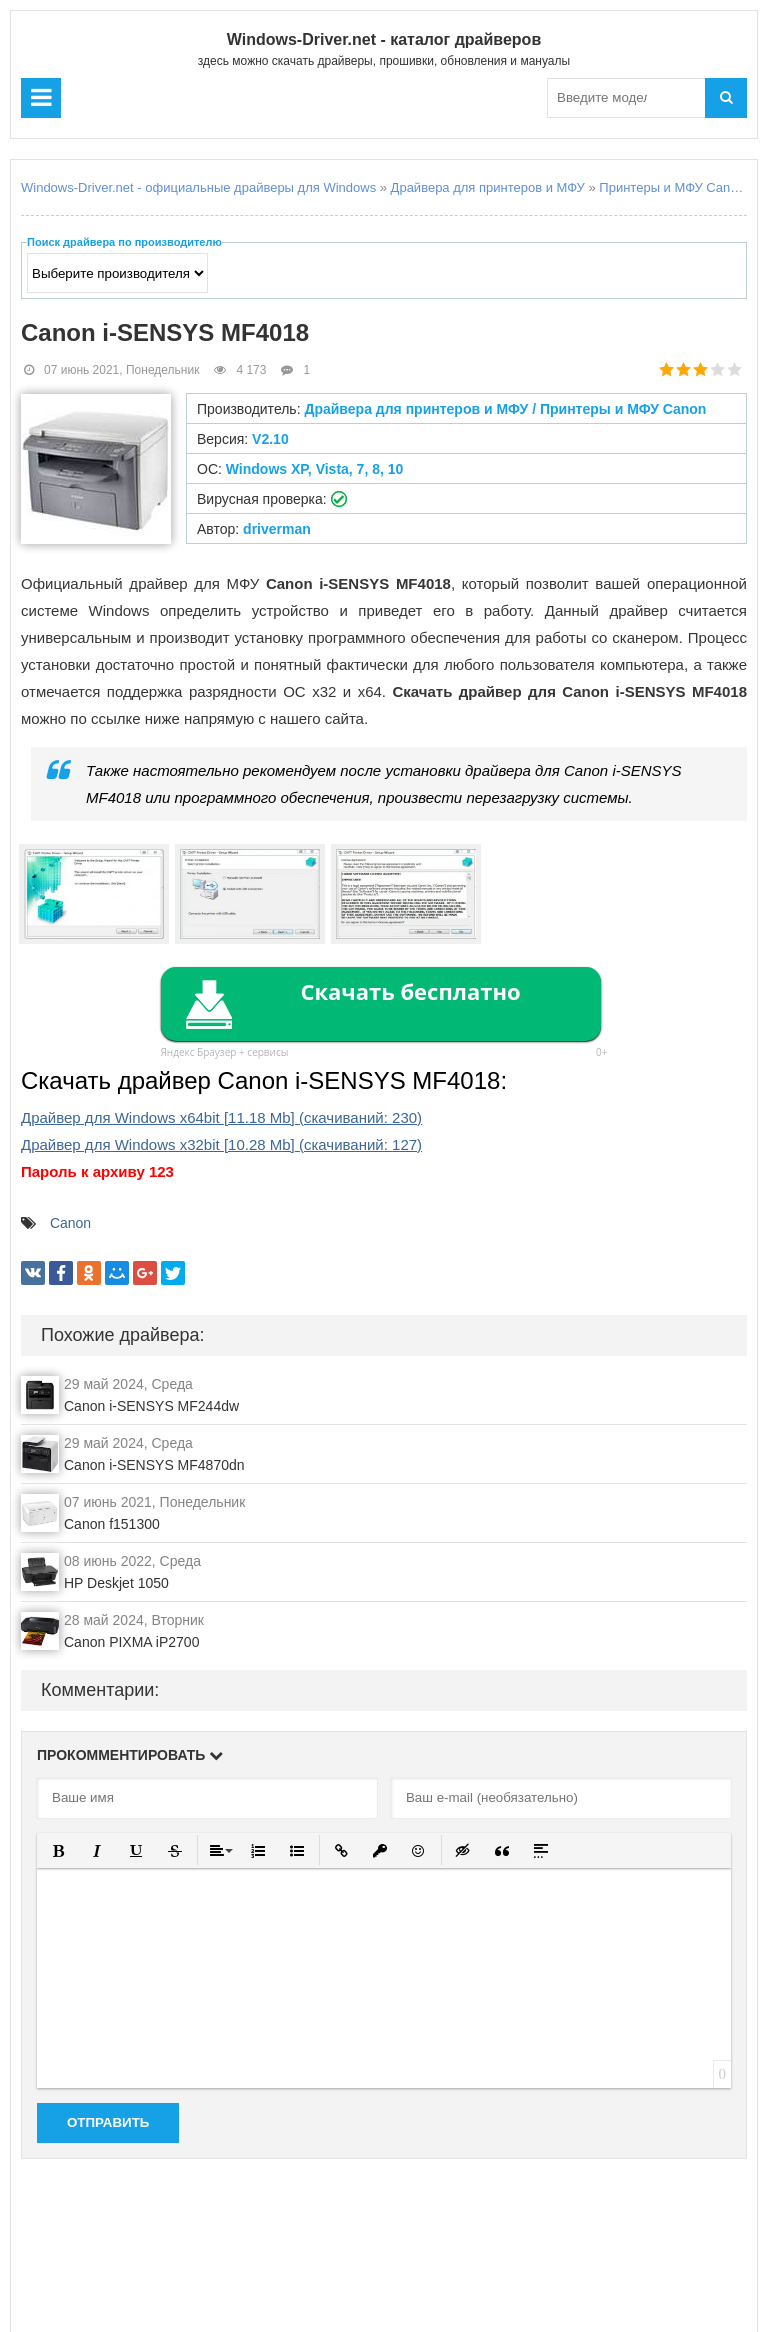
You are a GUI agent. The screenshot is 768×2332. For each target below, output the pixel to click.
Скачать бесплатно (410, 991)
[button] (58, 1850)
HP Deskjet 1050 (116, 1583)
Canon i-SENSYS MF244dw (151, 1406)
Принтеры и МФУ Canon (671, 187)
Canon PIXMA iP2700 (131, 1642)
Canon (70, 1223)
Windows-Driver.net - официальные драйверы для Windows (198, 187)
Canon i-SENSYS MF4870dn (154, 1465)
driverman (277, 529)
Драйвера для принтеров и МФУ (488, 187)
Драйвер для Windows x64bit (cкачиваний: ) (221, 1117)
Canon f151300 (112, 1524)
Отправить (108, 2122)
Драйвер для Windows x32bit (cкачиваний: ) (221, 1144)
